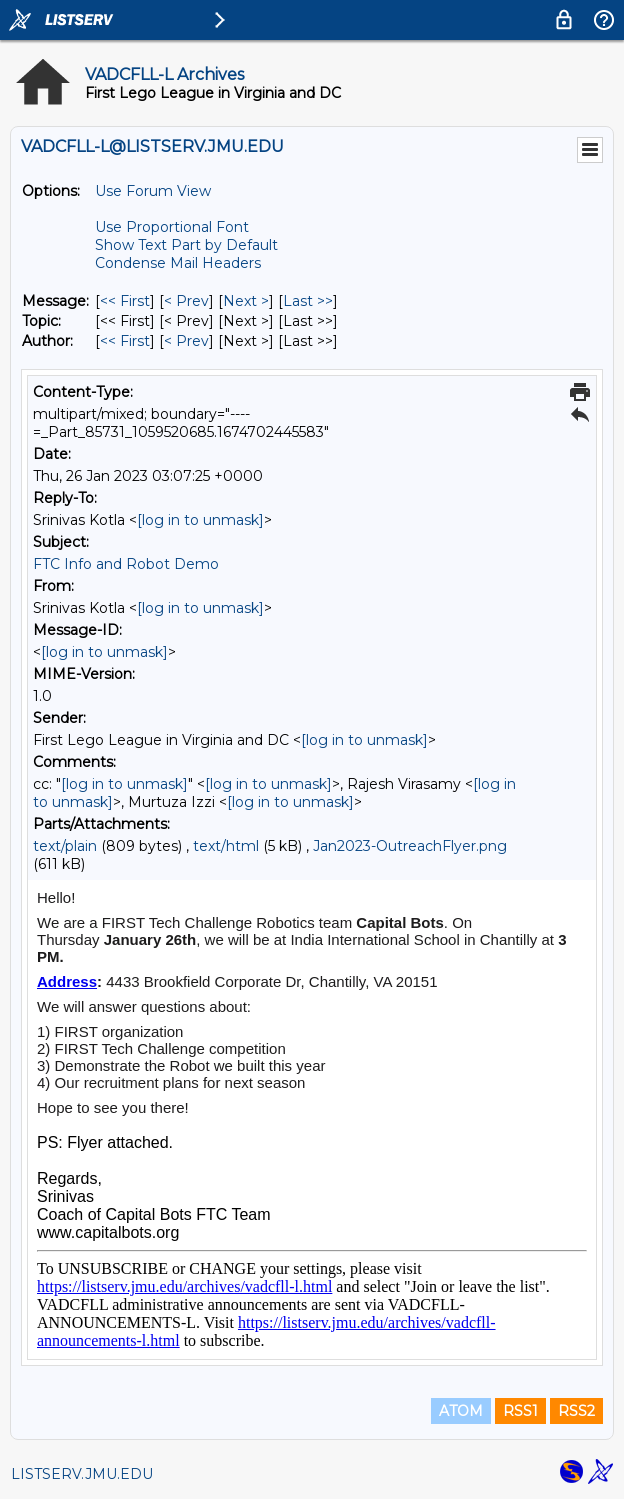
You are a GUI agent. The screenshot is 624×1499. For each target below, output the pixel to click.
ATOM (461, 1411)
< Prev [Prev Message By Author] (186, 341)
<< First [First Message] (125, 301)
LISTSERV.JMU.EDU (82, 1474)
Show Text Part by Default (186, 245)
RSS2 (576, 1411)
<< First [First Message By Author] (125, 341)
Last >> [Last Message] (308, 301)
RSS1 (520, 1411)
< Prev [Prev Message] (186, 301)
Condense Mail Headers (178, 263)
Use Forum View (153, 191)
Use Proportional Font (172, 227)
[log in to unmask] (200, 520)
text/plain (65, 846)
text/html (226, 846)
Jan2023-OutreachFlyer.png (410, 846)
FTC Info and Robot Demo (126, 564)
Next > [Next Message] (246, 301)
